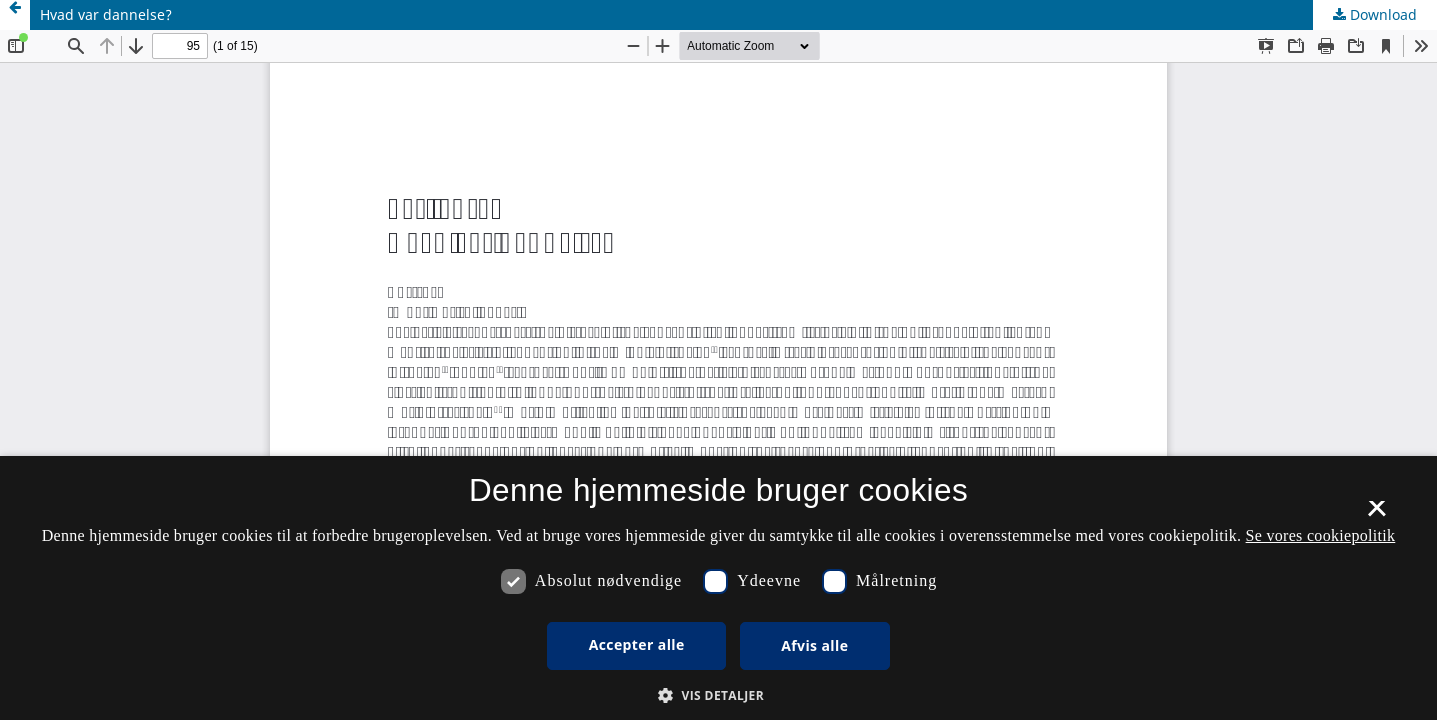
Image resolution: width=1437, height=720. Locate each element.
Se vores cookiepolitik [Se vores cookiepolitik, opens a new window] (1321, 535)
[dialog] (718, 588)
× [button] (1376, 515)
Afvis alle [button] (814, 645)
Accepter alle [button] (637, 644)
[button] (718, 695)
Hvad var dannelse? (106, 14)
